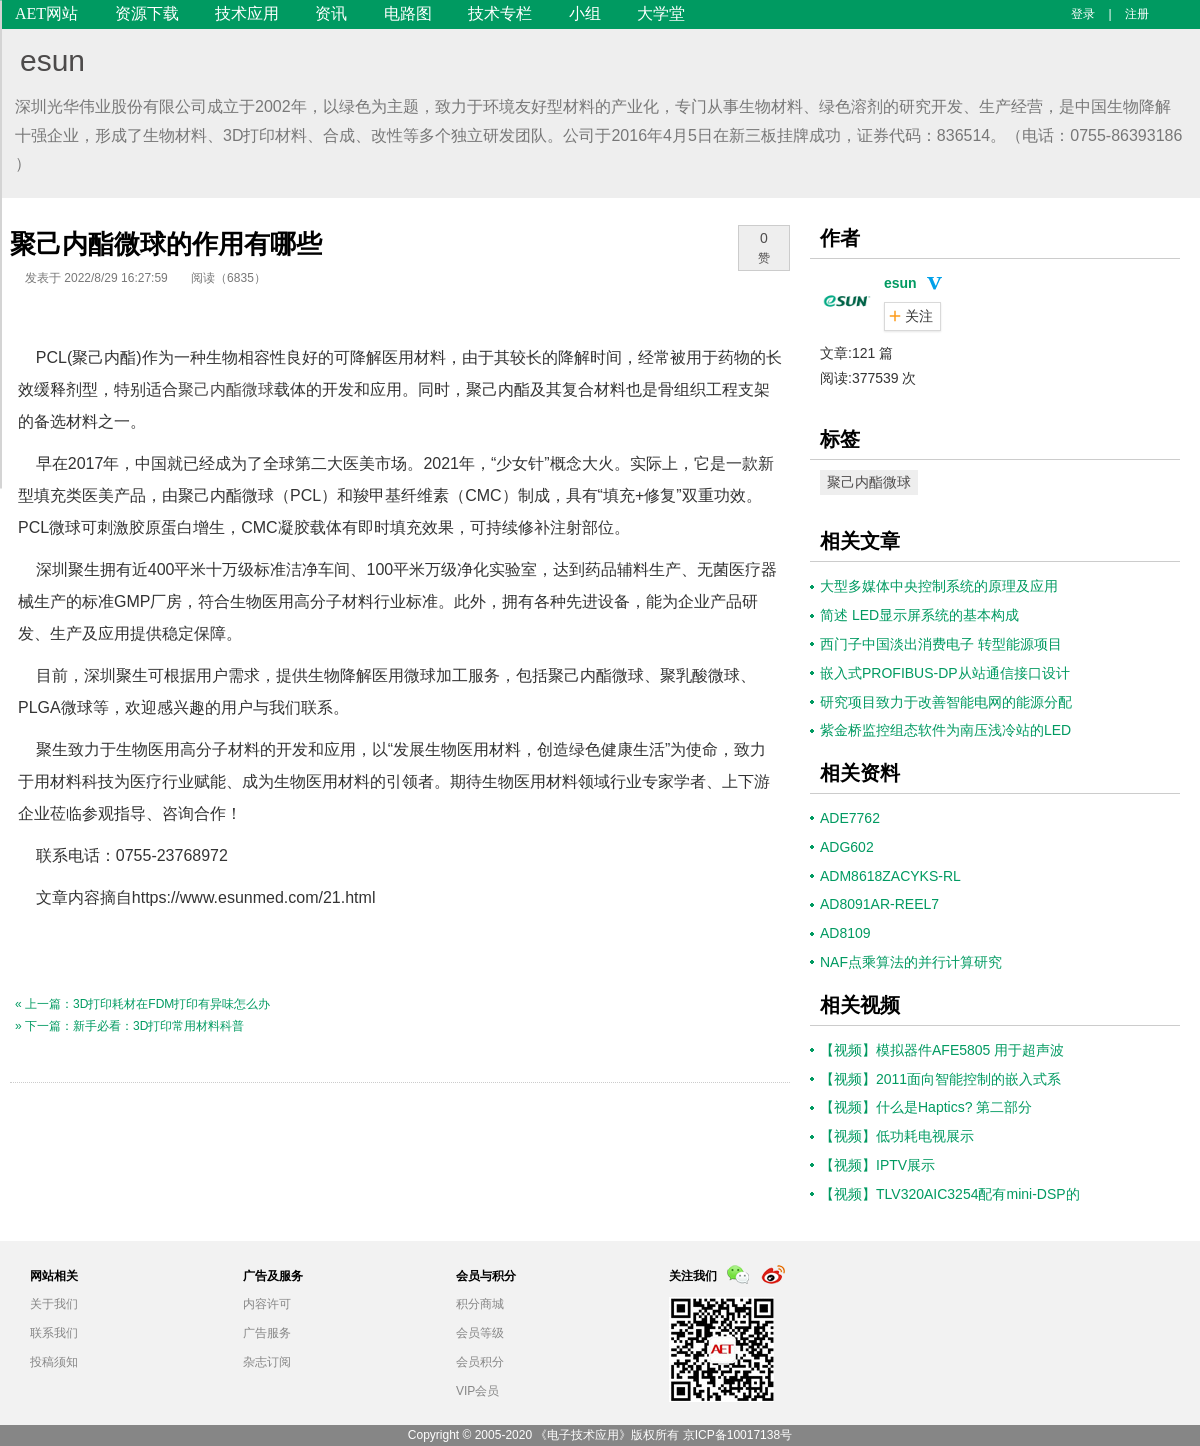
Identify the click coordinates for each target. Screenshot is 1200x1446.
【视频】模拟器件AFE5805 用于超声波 (942, 1050)
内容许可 (267, 1304)
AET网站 (46, 13)
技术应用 (247, 13)
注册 (1137, 14)
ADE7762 (850, 818)
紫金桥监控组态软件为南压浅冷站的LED (945, 730)
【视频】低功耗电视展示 (897, 1136)
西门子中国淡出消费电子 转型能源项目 (941, 644)
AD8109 (845, 933)
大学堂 (661, 13)
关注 (919, 316)
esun (52, 60)
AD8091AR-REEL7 (879, 904)
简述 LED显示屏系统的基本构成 (919, 615)
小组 (585, 13)
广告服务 (267, 1333)
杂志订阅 (267, 1362)
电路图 (408, 13)
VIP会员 (477, 1391)
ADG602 (847, 847)
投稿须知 (54, 1362)
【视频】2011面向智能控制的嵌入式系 (940, 1079)
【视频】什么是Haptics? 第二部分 (926, 1107)
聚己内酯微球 (226, 389)
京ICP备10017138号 (737, 1435)
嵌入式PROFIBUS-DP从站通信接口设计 (945, 673)
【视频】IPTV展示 (877, 1165)
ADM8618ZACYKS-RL (890, 876)
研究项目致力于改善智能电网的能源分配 (946, 702)
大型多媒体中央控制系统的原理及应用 (939, 586)
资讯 (331, 13)
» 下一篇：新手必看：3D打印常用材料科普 (129, 1026)
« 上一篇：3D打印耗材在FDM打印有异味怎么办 (142, 1004)
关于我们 (54, 1304)
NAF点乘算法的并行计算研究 (911, 962)
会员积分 (480, 1362)
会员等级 (480, 1333)
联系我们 (54, 1333)
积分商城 (480, 1304)
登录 (1083, 14)
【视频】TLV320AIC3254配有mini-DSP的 (950, 1194)
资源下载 (147, 13)
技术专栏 (500, 13)
